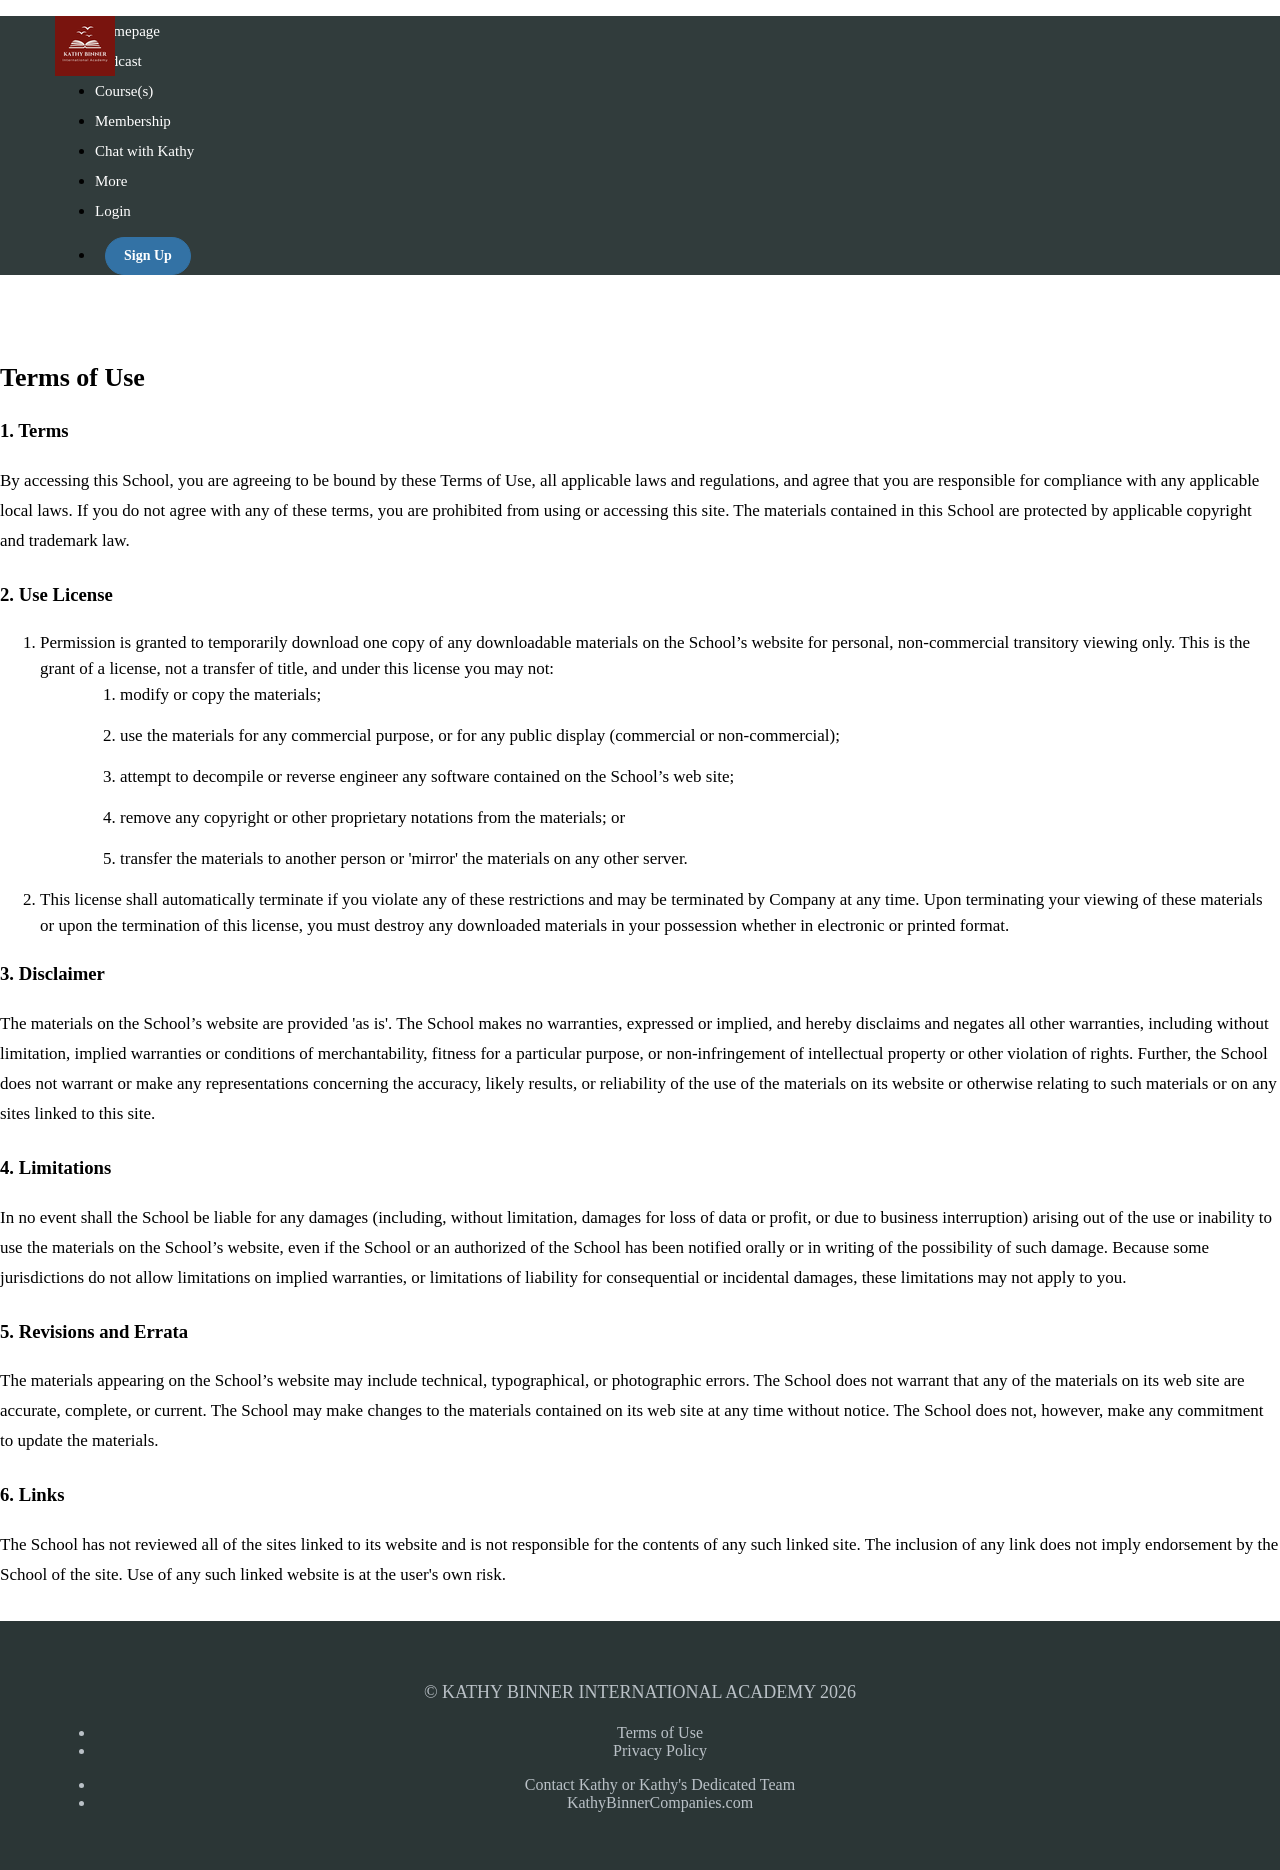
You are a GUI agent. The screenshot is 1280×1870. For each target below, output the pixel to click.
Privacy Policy (660, 1750)
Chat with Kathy (144, 151)
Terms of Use (660, 1732)
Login (113, 211)
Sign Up (148, 255)
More (113, 181)
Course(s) (124, 91)
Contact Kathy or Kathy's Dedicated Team (660, 1784)
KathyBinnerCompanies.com (660, 1802)
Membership (133, 121)
